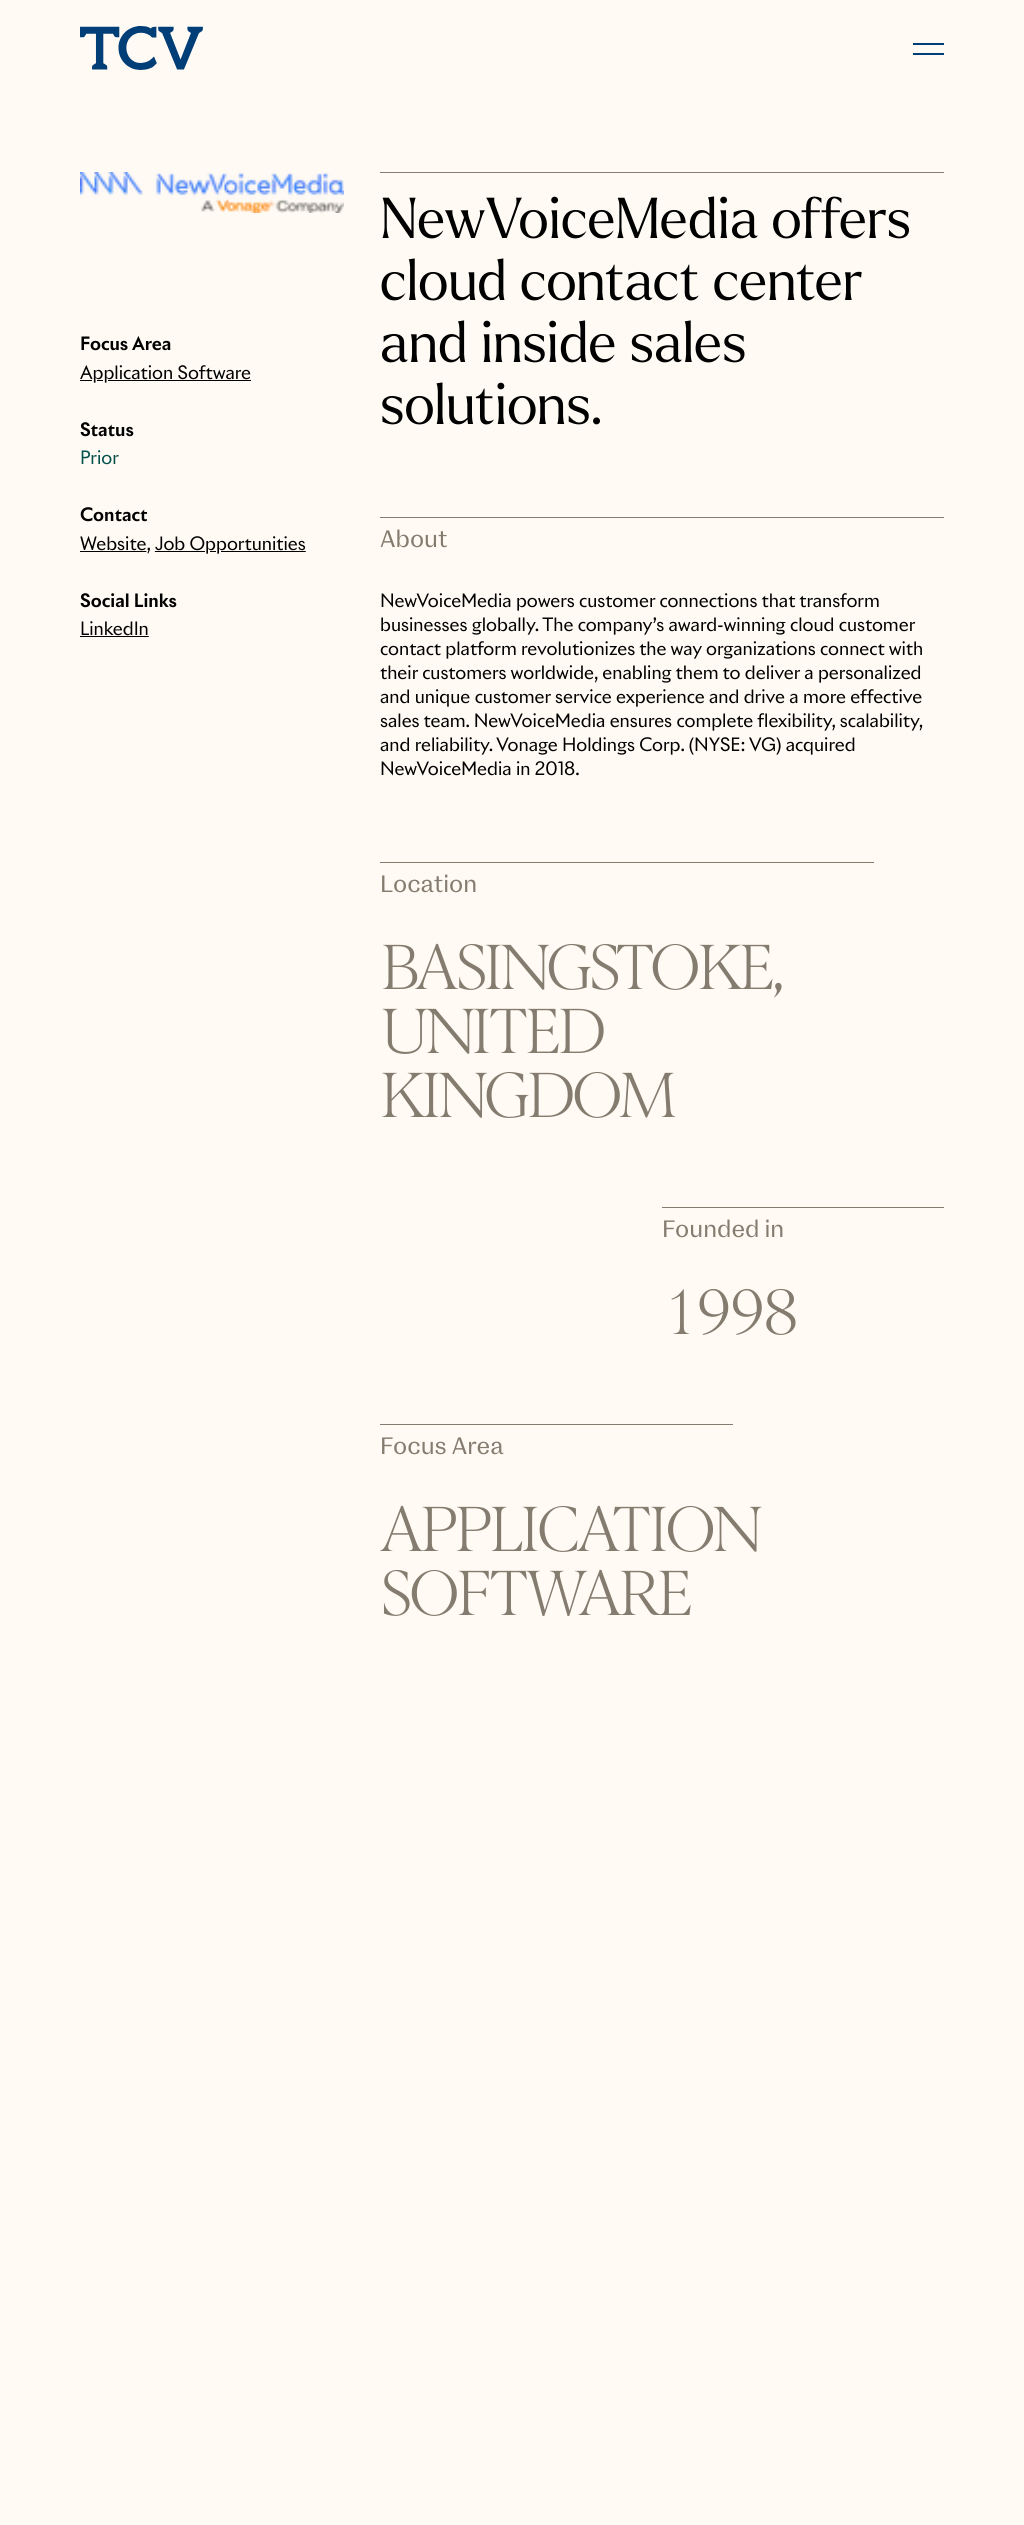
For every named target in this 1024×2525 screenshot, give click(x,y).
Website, (115, 544)
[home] (287, 50)
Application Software (165, 373)
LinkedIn (114, 629)
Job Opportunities (230, 544)
